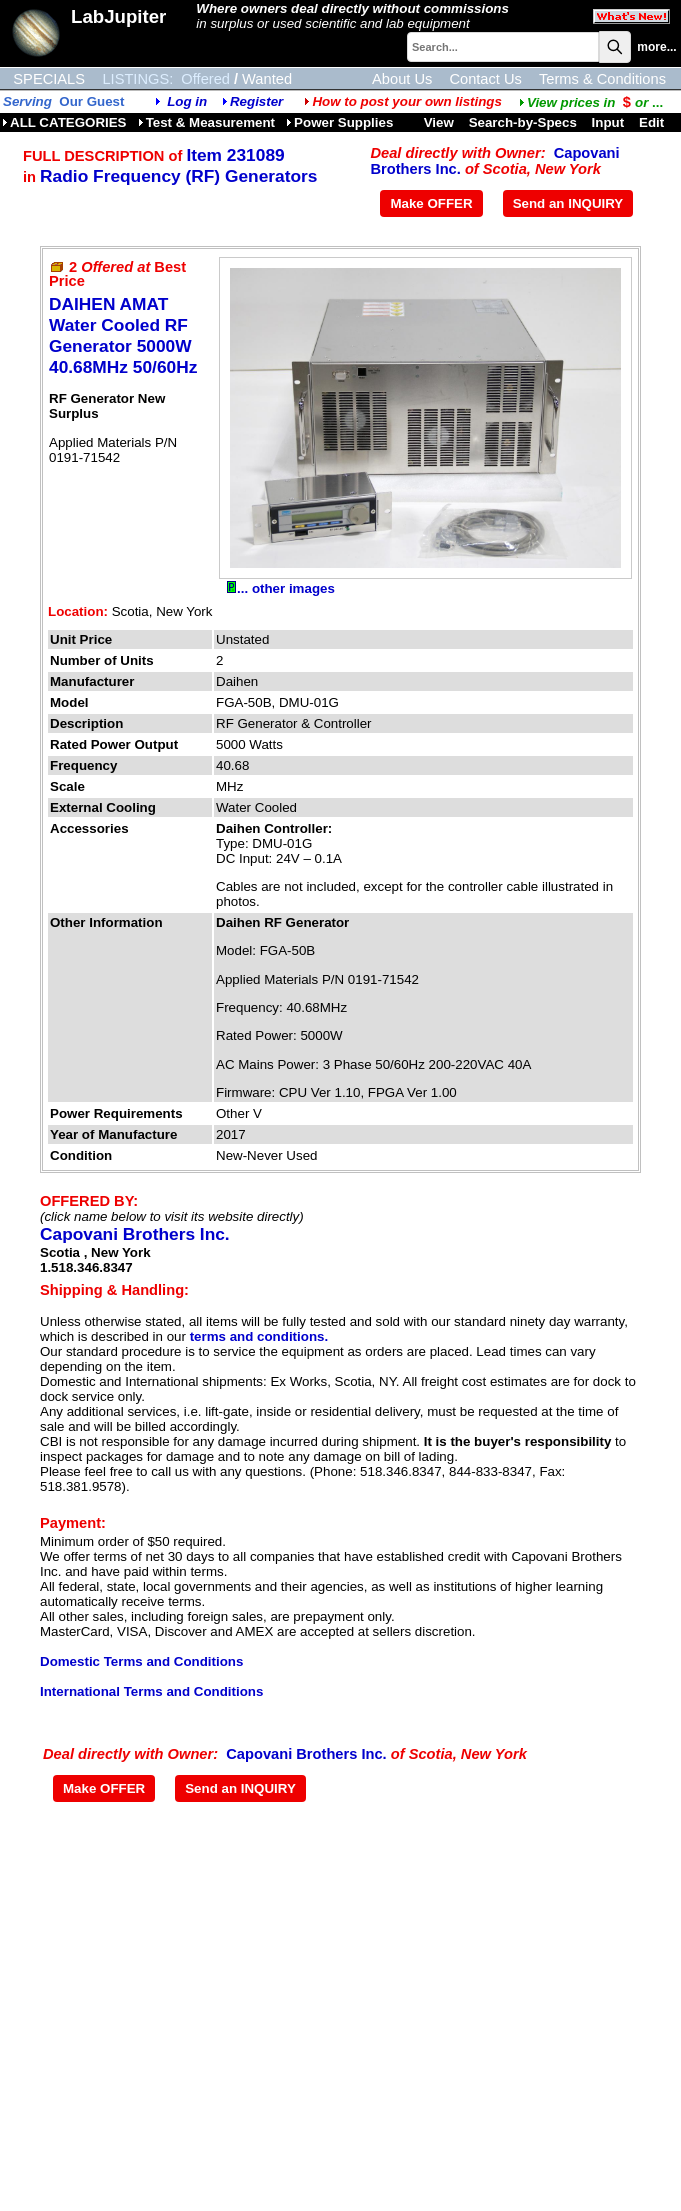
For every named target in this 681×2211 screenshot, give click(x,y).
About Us (402, 79)
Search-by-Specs (523, 122)
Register (256, 101)
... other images (281, 588)
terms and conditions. (259, 1336)
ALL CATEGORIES (64, 122)
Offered (205, 79)
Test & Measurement (206, 122)
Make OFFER (431, 203)
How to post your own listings (403, 101)
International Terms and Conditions (151, 1691)
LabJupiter (118, 16)
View (439, 122)
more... (656, 47)
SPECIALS (49, 79)
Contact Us (485, 79)
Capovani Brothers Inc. (135, 1234)
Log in (187, 101)
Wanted (267, 79)
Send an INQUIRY (568, 203)
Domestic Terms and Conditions (141, 1661)
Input (608, 122)
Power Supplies (339, 122)
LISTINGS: (137, 79)
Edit (653, 122)
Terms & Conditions (602, 79)
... (591, 102)
